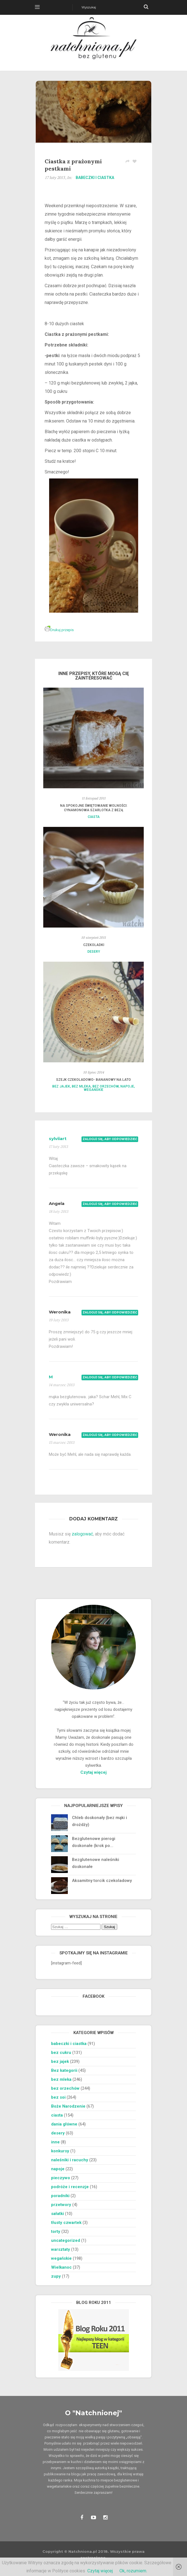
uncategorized (65, 2240)
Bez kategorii (64, 2070)
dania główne (64, 2124)
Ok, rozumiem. (133, 2570)
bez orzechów (105, 1086)
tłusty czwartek (66, 2222)
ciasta (94, 817)
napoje (127, 1086)
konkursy (60, 2150)
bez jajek (61, 1086)
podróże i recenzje (70, 2186)
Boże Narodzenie (68, 2106)
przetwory (61, 2204)
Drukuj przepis (59, 630)
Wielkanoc (61, 2267)
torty (55, 2231)
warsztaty (60, 2249)
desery (93, 952)
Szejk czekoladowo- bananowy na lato (93, 1080)
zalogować (82, 1534)
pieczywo (60, 2177)
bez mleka (81, 1086)
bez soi (58, 2097)
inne (55, 2142)
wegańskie (93, 1090)
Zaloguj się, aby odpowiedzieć (110, 1139)
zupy (56, 2276)
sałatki (57, 2213)
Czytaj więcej (93, 1772)
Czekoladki (93, 945)
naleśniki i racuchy (69, 2159)
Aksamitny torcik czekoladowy (102, 1880)
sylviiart (57, 1138)
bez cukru (61, 2052)
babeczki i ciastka (95, 177)
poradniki (60, 2195)
